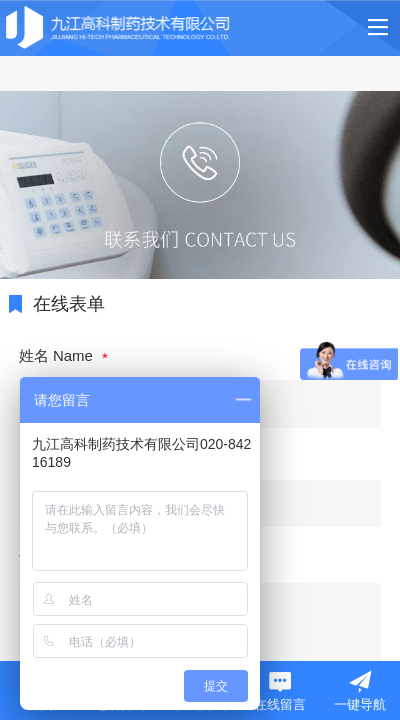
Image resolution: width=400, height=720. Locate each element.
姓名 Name (58, 355)
